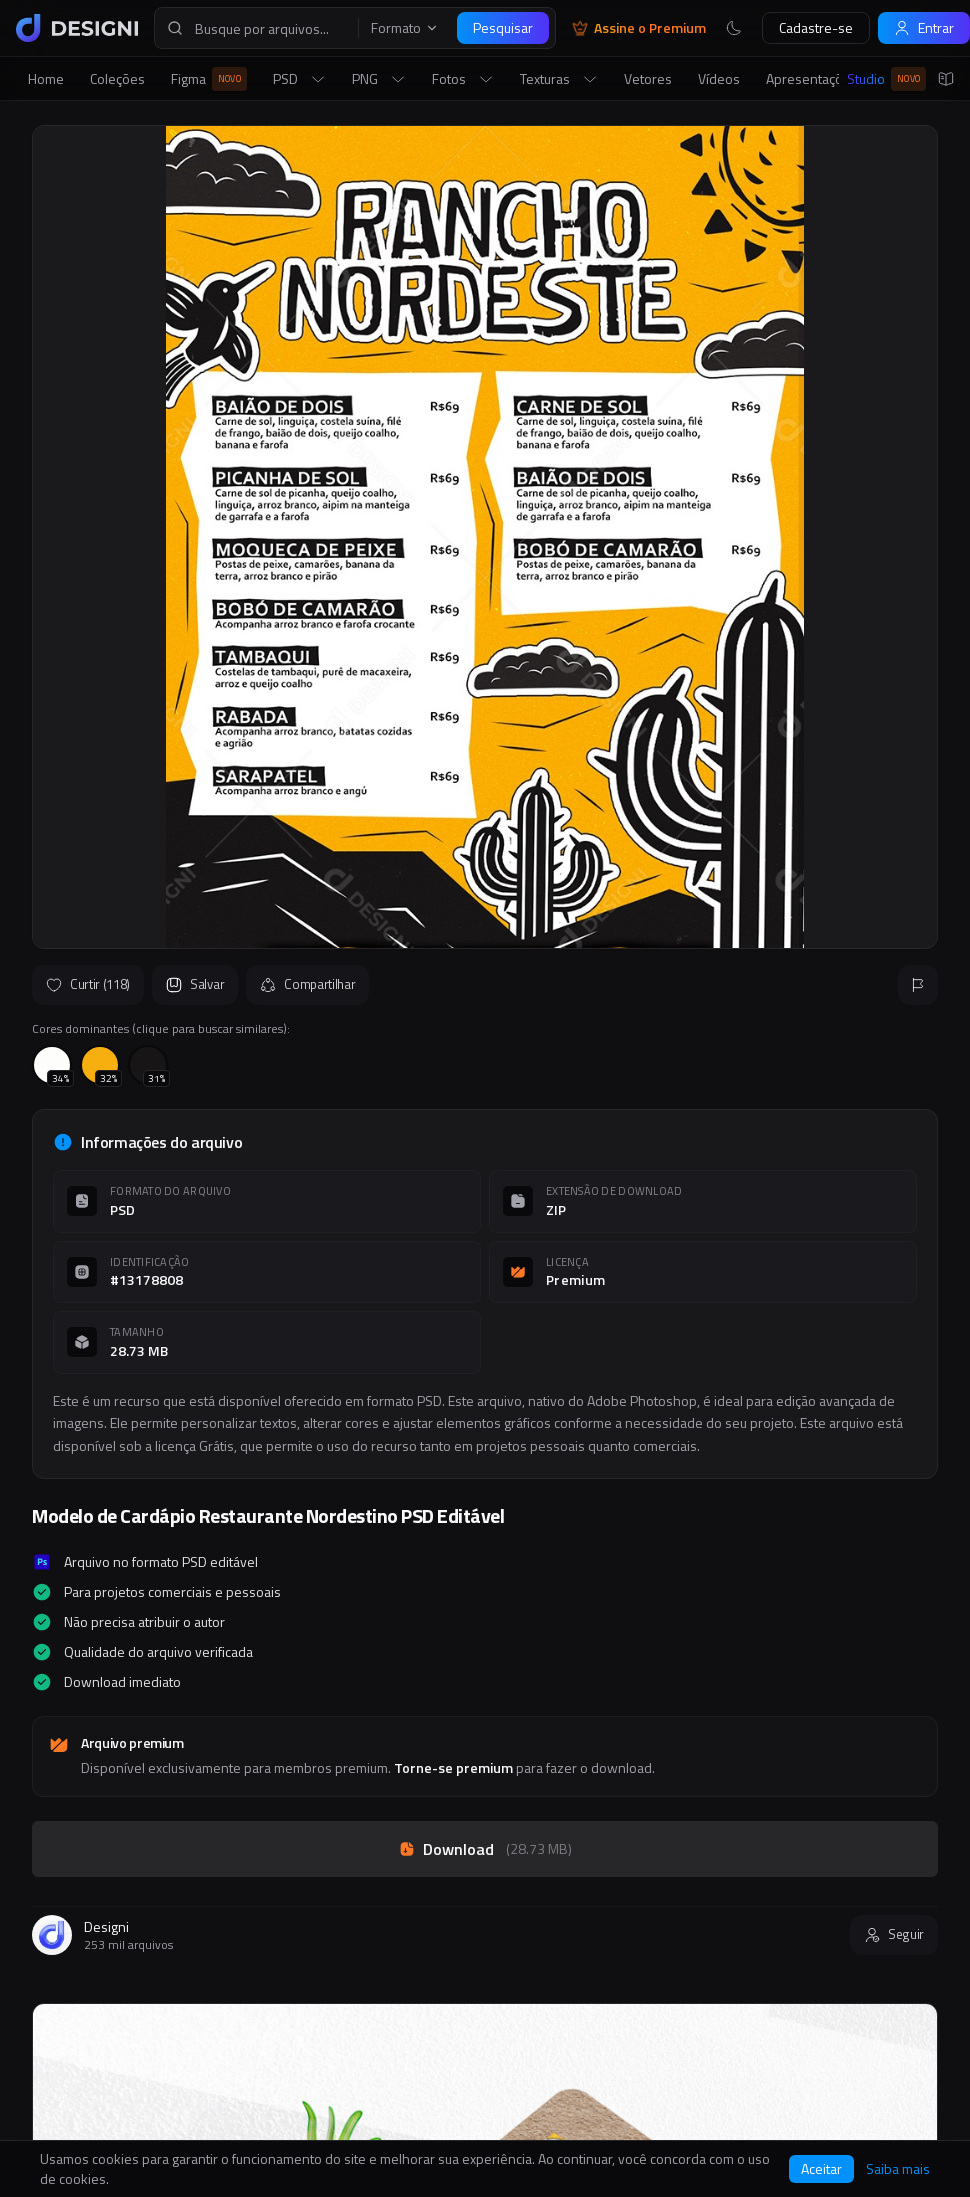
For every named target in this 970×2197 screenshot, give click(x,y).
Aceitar (821, 2168)
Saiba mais (898, 2169)
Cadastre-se (816, 27)
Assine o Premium (639, 28)
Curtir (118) (88, 984)
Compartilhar (307, 984)
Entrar (924, 27)
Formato (405, 28)
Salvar (195, 984)
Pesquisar (503, 27)
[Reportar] (918, 985)
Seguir (894, 1934)
